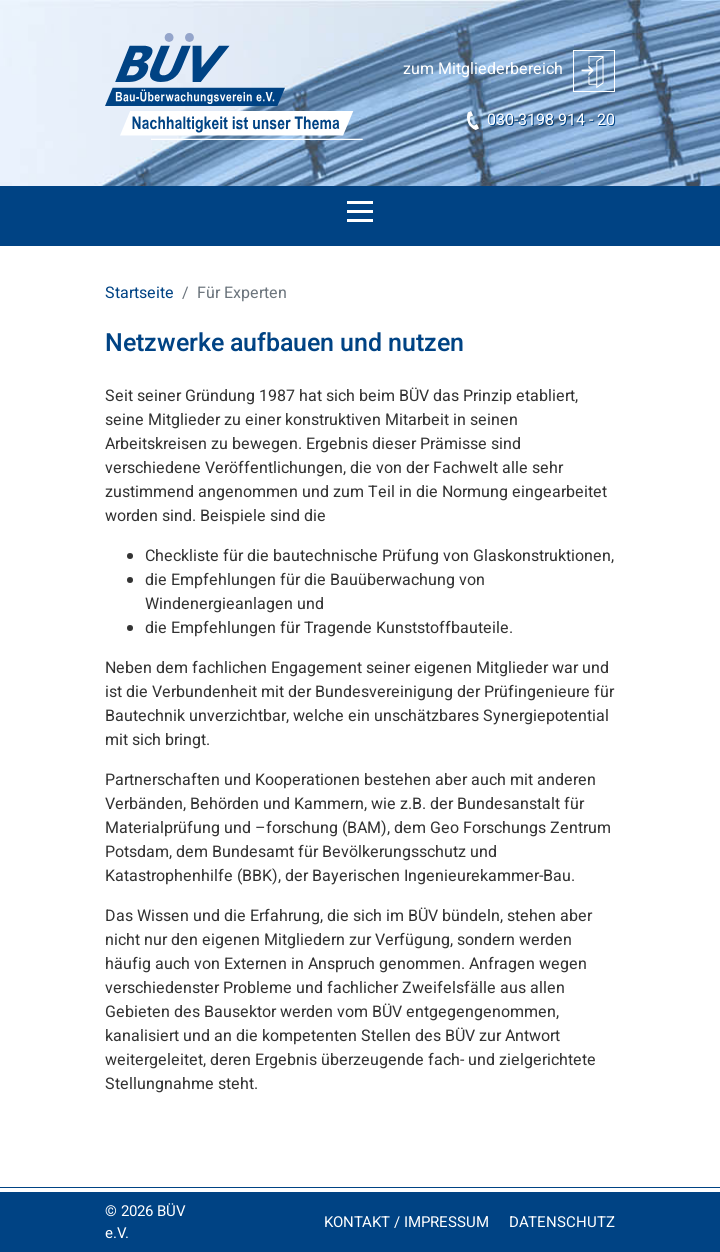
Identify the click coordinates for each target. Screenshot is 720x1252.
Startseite (139, 293)
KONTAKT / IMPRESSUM (406, 1222)
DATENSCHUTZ (562, 1222)
